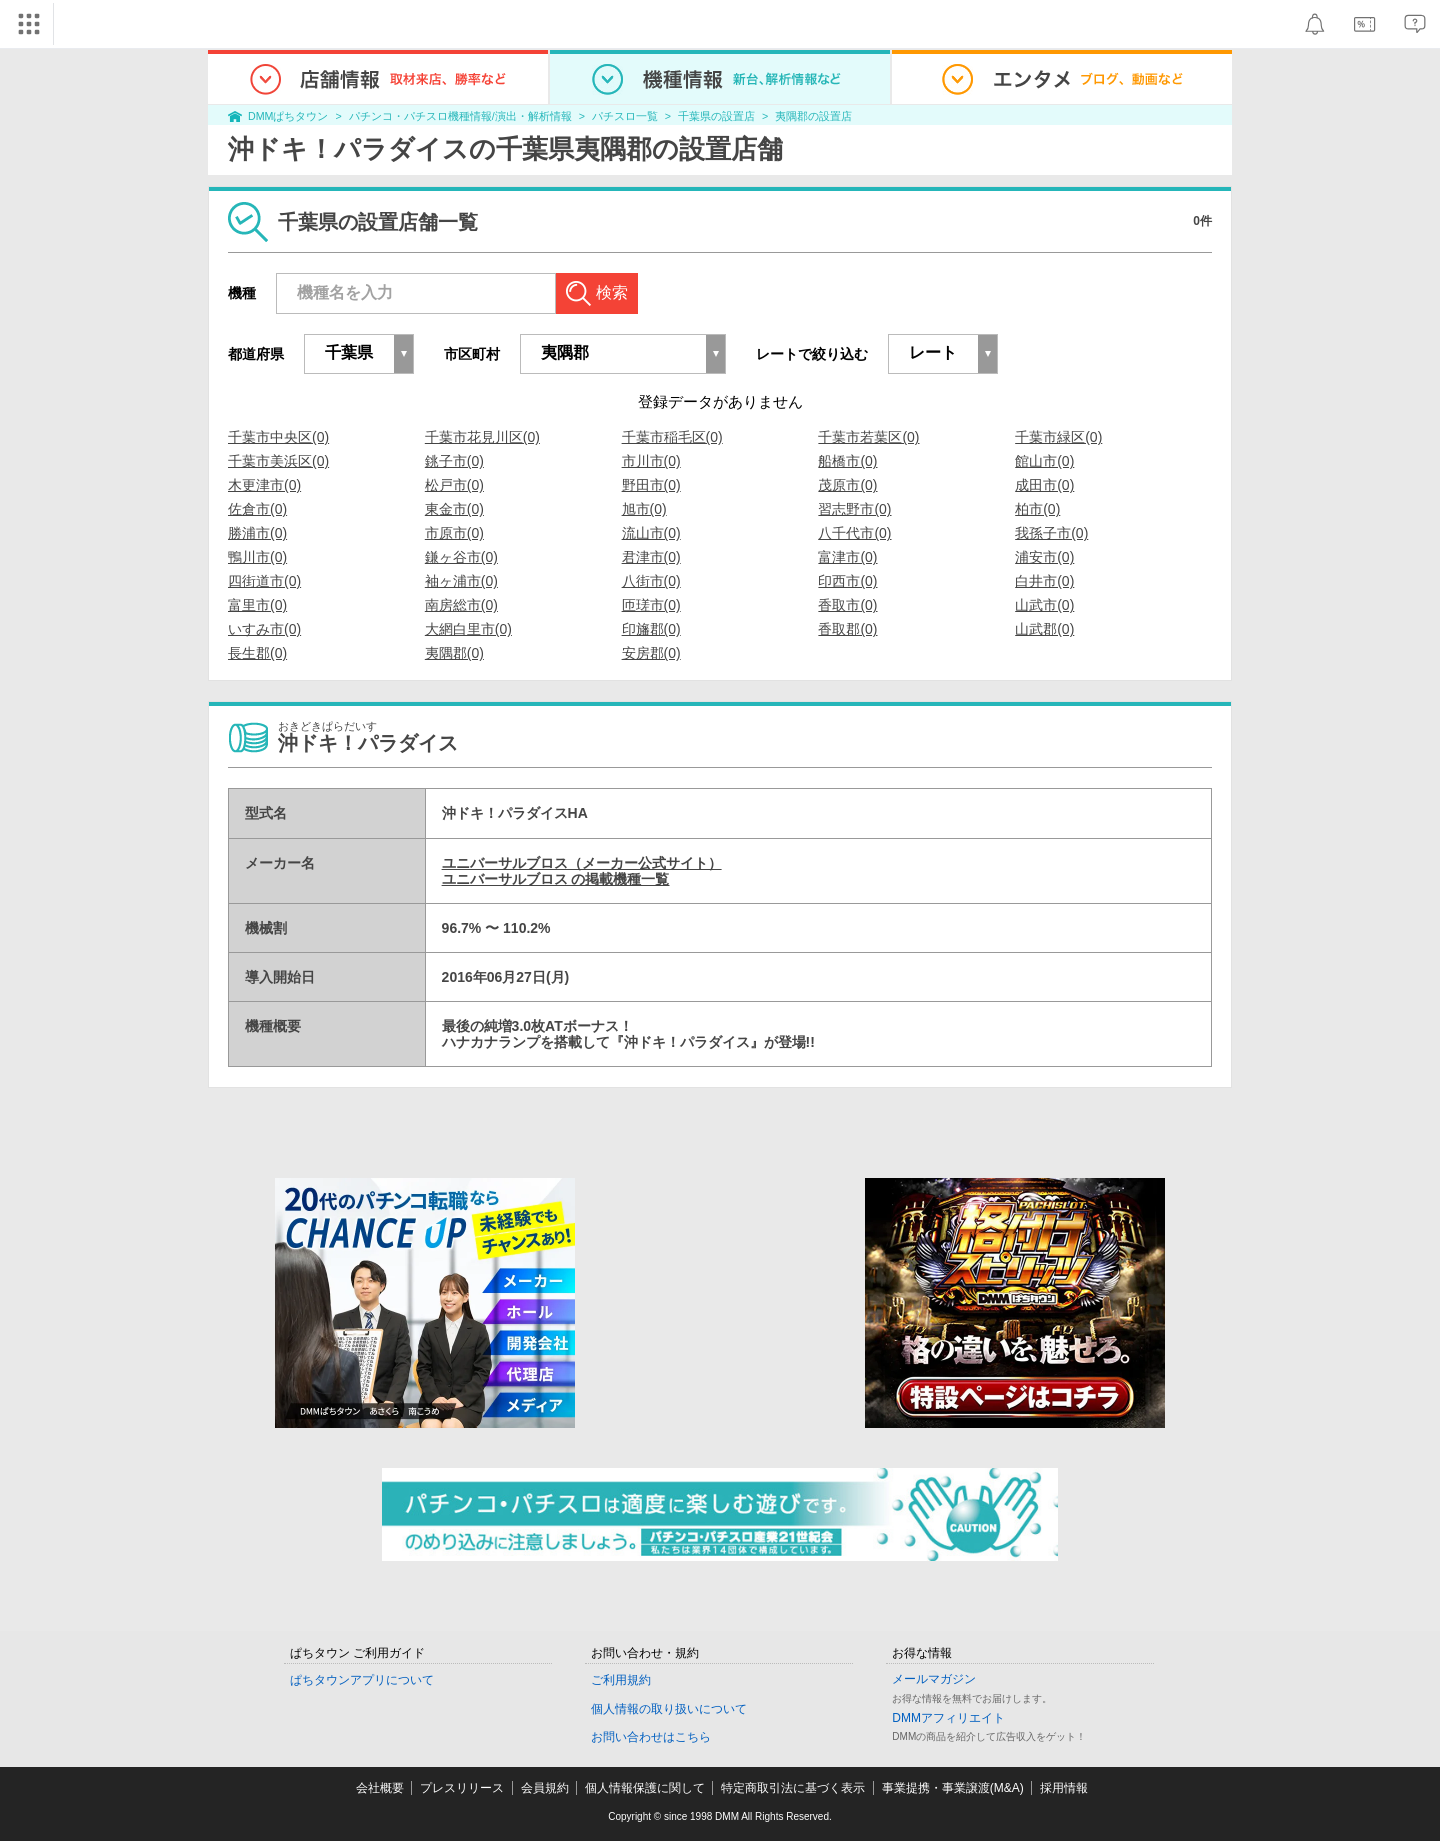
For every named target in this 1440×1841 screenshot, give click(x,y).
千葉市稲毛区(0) (672, 437)
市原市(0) (454, 533)
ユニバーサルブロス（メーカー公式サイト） (582, 863)
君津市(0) (651, 557)
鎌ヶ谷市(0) (461, 557)
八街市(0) (651, 581)
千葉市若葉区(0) (868, 437)
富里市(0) (257, 605)
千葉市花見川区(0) (482, 437)
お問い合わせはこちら (651, 1737)
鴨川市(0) (257, 557)
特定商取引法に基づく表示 (793, 1788)
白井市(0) (1044, 581)
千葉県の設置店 (716, 116)
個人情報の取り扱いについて (669, 1709)
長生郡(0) (257, 653)
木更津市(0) (264, 485)
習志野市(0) (854, 509)
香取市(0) (847, 605)
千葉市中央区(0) (278, 437)
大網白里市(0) (468, 629)
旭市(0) (644, 509)
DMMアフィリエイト (948, 1718)
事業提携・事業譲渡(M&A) (953, 1788)
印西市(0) (847, 581)
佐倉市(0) (257, 509)
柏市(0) (1037, 509)
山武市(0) (1044, 605)
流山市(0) (651, 533)
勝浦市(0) (257, 533)
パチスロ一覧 (625, 116)
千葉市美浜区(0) (278, 461)
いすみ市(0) (264, 629)
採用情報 (1064, 1788)
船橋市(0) (847, 461)
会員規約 (545, 1788)
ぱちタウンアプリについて (362, 1680)
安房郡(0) (651, 653)
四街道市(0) (264, 581)
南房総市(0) (461, 605)
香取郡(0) (847, 629)
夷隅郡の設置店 (813, 116)
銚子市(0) (454, 461)
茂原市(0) (847, 485)
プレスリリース (462, 1788)
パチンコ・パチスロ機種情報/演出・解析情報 (460, 116)
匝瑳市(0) (651, 605)
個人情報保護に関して (645, 1788)
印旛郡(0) (651, 629)
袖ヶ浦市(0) (461, 581)
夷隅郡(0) (454, 653)
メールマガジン (934, 1679)
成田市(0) (1044, 485)
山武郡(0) (1044, 629)
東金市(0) (454, 509)
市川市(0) (651, 461)
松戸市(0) (454, 485)
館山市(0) (1044, 461)
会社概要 (380, 1788)
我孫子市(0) (1051, 533)
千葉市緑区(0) (1058, 437)
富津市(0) (847, 557)
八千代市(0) (854, 533)
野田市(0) (651, 485)
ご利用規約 (621, 1680)
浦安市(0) (1044, 557)
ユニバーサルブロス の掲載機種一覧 (556, 879)
